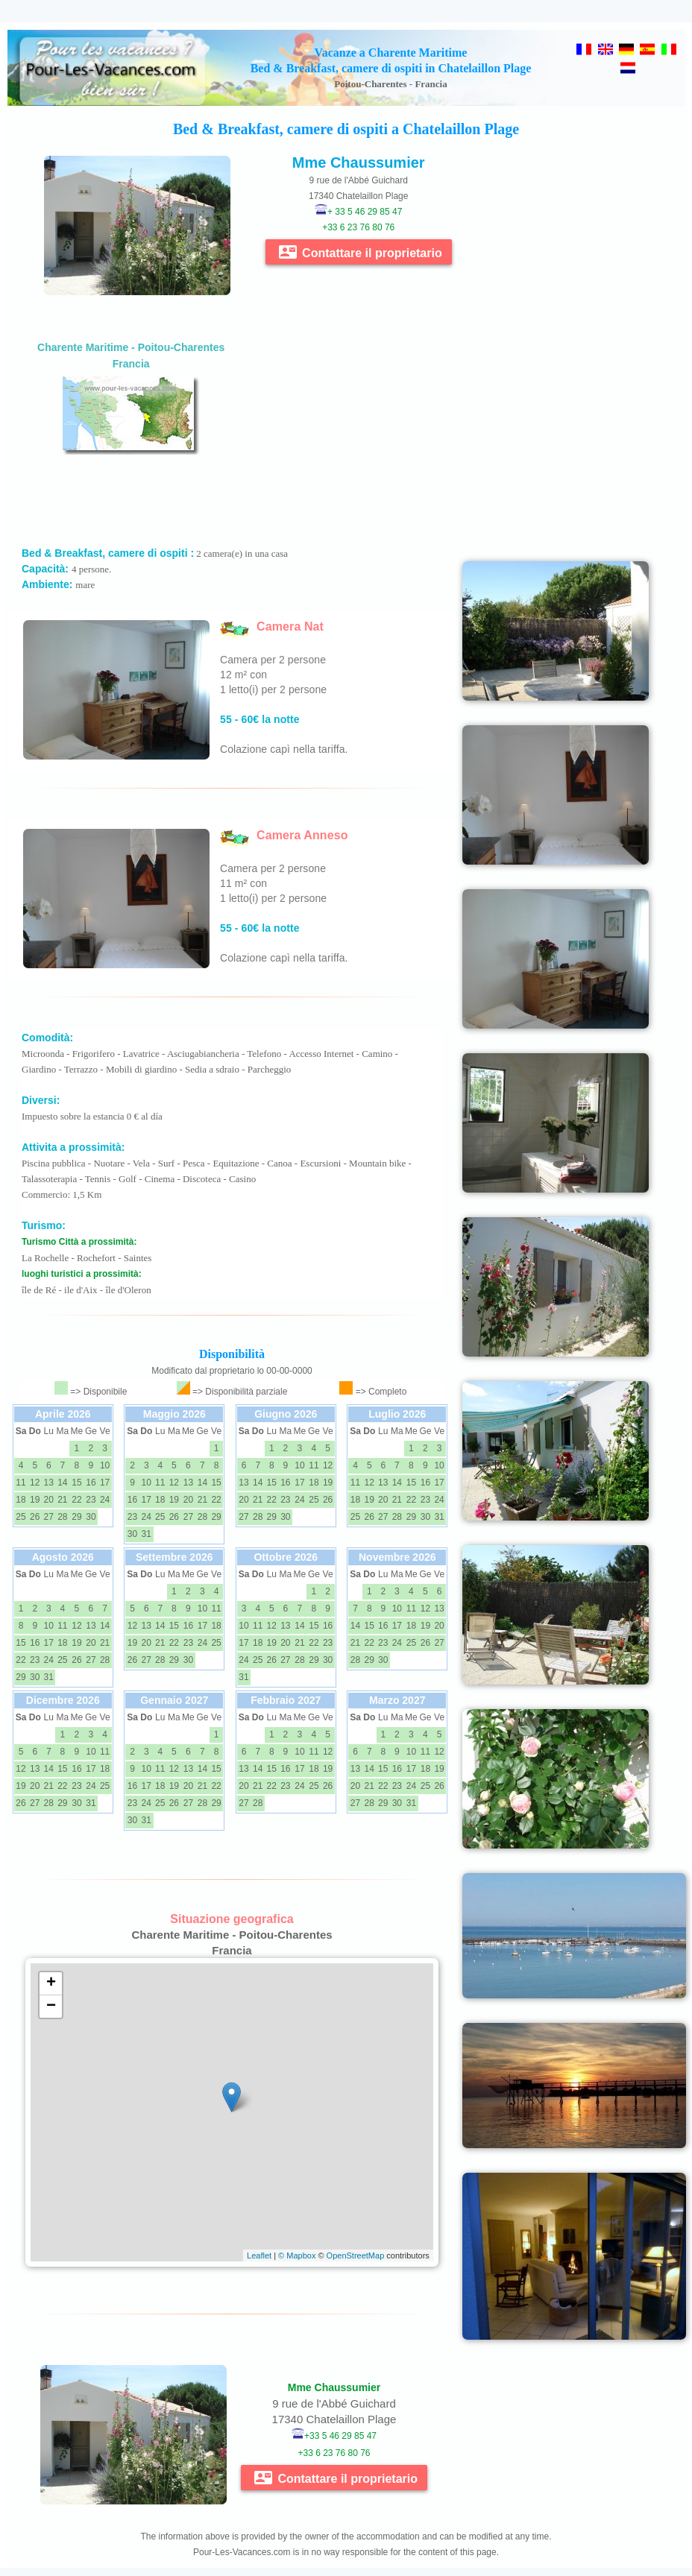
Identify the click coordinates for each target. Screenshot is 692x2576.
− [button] (51, 2006)
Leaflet (259, 2255)
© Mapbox (296, 2255)
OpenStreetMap (356, 2255)
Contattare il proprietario (360, 252)
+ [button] (51, 1983)
